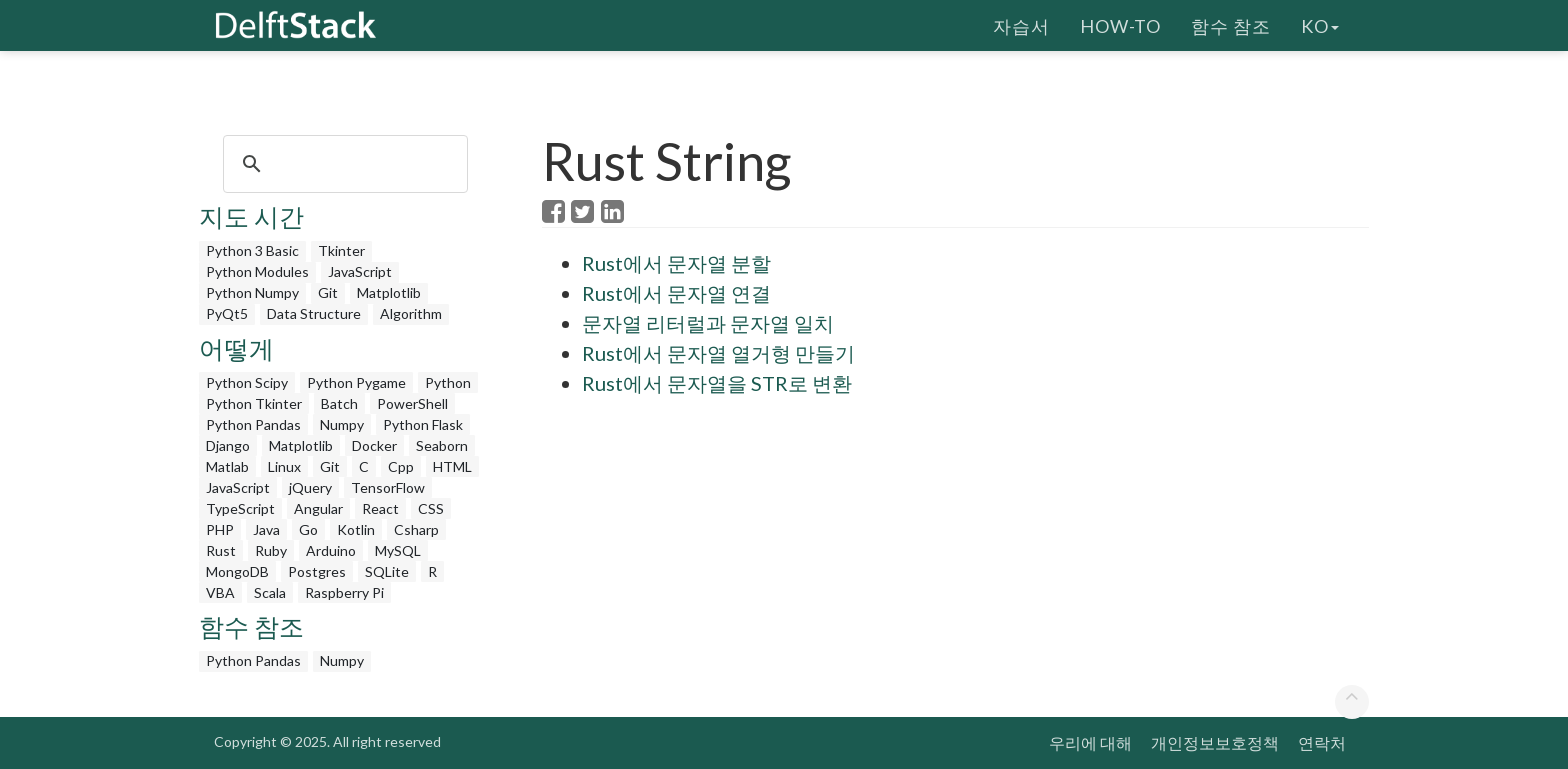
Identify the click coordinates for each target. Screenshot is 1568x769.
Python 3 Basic (252, 250)
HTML (452, 466)
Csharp (416, 529)
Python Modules (257, 271)
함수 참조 (1231, 25)
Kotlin (356, 529)
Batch (339, 403)
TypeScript (240, 508)
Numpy (342, 424)
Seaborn (442, 445)
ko (1320, 25)
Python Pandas (253, 424)
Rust (221, 550)
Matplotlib (389, 292)
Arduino (331, 550)
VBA (220, 592)
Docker (374, 445)
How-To (1120, 25)
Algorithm (411, 313)
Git (328, 292)
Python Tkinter (254, 403)
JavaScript (360, 271)
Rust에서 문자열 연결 (676, 293)
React (380, 508)
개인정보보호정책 (1215, 742)
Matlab (227, 466)
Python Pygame (356, 382)
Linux (284, 466)
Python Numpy (252, 292)
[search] (342, 164)
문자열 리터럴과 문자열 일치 (708, 323)
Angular (318, 508)
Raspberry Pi (344, 592)
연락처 (1322, 742)
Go (308, 529)
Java (266, 529)
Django (228, 445)
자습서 (1021, 25)
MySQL (398, 550)
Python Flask (423, 424)
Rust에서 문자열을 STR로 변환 (717, 383)
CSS (431, 508)
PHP (220, 529)
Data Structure (314, 313)
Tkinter (341, 250)
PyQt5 (227, 313)
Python (448, 382)
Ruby (271, 550)
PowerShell (412, 403)
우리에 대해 (1090, 742)
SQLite (387, 571)
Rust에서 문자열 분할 (676, 263)
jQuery (310, 487)
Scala (270, 592)
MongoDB (237, 571)
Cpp (401, 466)
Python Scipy (247, 382)
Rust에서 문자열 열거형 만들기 (718, 353)
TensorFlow (388, 487)
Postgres (317, 571)
